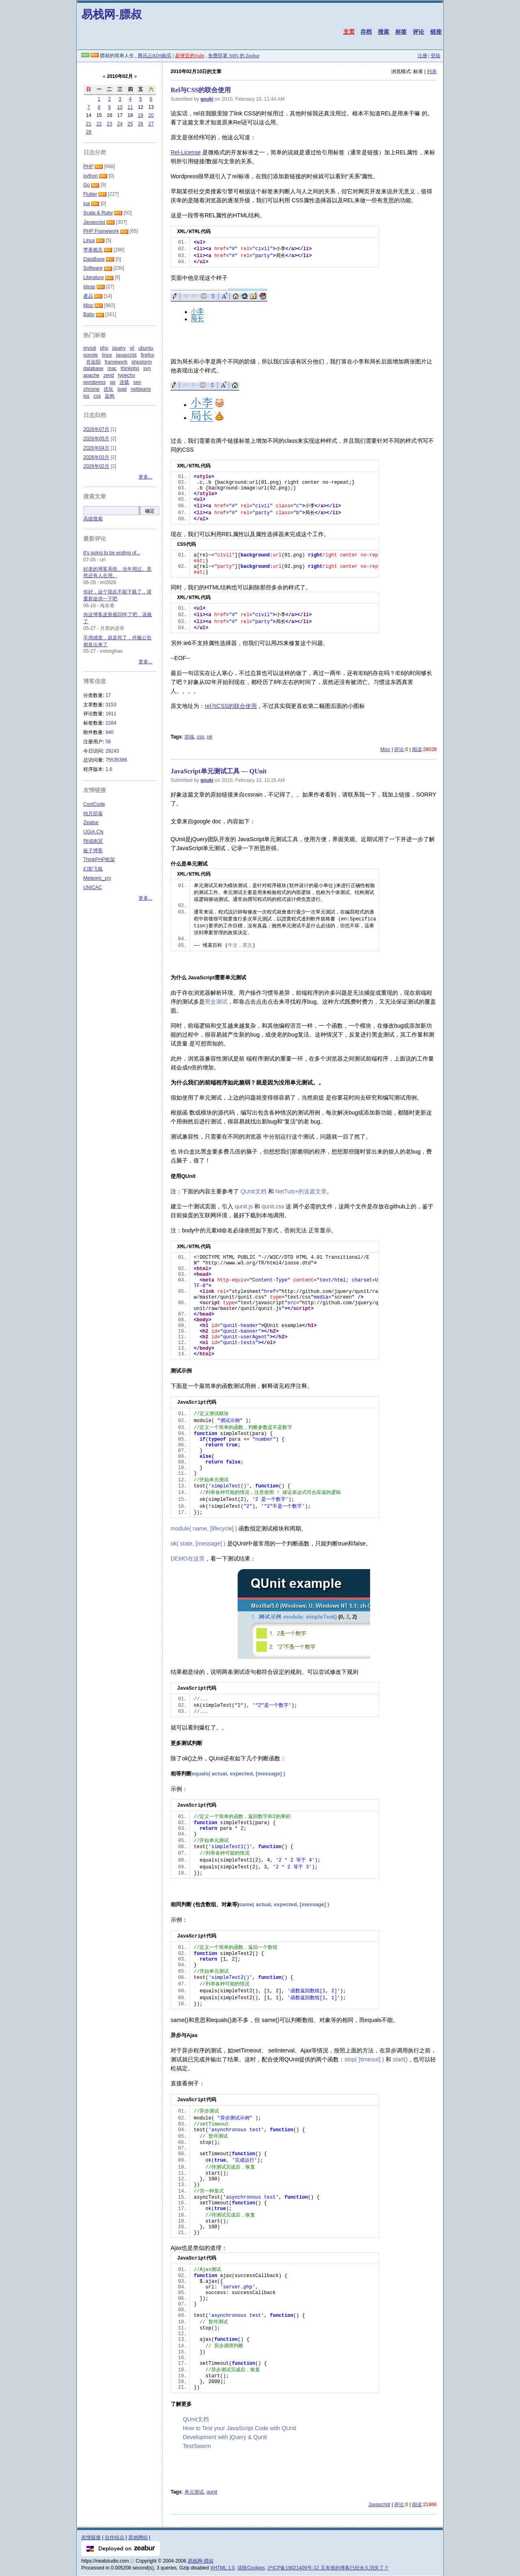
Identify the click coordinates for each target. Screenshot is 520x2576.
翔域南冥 (93, 841)
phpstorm (142, 362)
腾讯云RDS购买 (154, 55)
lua (86, 203)
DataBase (94, 259)
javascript (126, 355)
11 (130, 107)
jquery (119, 348)
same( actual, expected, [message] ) (284, 1904)
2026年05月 (96, 439)
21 (88, 124)
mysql (89, 348)
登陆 (435, 55)
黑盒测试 (216, 1001)
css (200, 737)
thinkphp (130, 368)
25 (130, 124)
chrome (91, 389)
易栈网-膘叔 (111, 14)
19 (140, 115)
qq (112, 382)
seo (137, 382)
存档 (366, 31)
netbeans (141, 389)
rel (209, 737)
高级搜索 (93, 519)
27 (151, 124)
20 (151, 115)
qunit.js (244, 1206)
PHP (88, 166)
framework (116, 362)
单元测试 (194, 2492)
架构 (110, 396)
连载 (124, 382)
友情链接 (91, 2537)
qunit (211, 2492)
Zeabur (91, 822)
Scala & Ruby (98, 213)
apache (91, 375)
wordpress (94, 382)
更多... (145, 477)
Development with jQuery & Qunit (225, 2437)
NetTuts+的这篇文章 (301, 1191)
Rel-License (186, 152)
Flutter (90, 194)
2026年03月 (96, 457)
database (93, 368)
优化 (108, 389)
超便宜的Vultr (190, 55)
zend (108, 375)
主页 (349, 31)
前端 (189, 737)
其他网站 (138, 2537)
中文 (233, 945)
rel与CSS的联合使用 (231, 706)
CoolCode (94, 804)
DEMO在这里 (188, 1558)
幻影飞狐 (93, 869)
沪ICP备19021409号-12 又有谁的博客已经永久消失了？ (327, 2568)
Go (86, 185)
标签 (401, 31)
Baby (88, 314)
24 (119, 124)
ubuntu (145, 348)
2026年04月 (96, 448)
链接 (436, 31)
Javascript (379, 2504)
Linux (89, 240)
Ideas (89, 287)
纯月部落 (93, 813)
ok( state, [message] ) (199, 1543)
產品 (88, 296)
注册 (422, 55)
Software (92, 268)
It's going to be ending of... (111, 553)
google (90, 355)
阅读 (417, 749)
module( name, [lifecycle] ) (204, 1528)
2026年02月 (96, 466)
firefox (147, 355)
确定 (150, 511)
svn (147, 368)
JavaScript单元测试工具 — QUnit (218, 771)
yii (132, 348)
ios (86, 396)
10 (119, 107)
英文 (247, 945)
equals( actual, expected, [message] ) (238, 1774)
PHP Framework (101, 231)
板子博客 (93, 850)
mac (112, 368)
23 (109, 124)
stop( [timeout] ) (365, 2059)
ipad (122, 389)
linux (107, 355)
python (90, 176)
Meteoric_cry (97, 878)
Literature (93, 277)
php (104, 348)
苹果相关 (93, 250)
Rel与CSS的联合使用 (201, 90)
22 (99, 124)
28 (88, 132)
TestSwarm (197, 2446)
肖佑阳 (93, 362)
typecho (126, 375)
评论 (418, 31)
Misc (385, 749)
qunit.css (273, 1206)
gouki (206, 99)
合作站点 (114, 2537)
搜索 (383, 31)
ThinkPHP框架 (99, 859)
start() (400, 2059)
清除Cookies (250, 2568)
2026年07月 (96, 429)
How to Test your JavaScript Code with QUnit (239, 2428)
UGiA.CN (93, 832)
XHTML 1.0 (222, 2568)
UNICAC (92, 887)
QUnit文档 (253, 1191)
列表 (432, 71)
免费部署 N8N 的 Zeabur (233, 55)
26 (140, 124)
